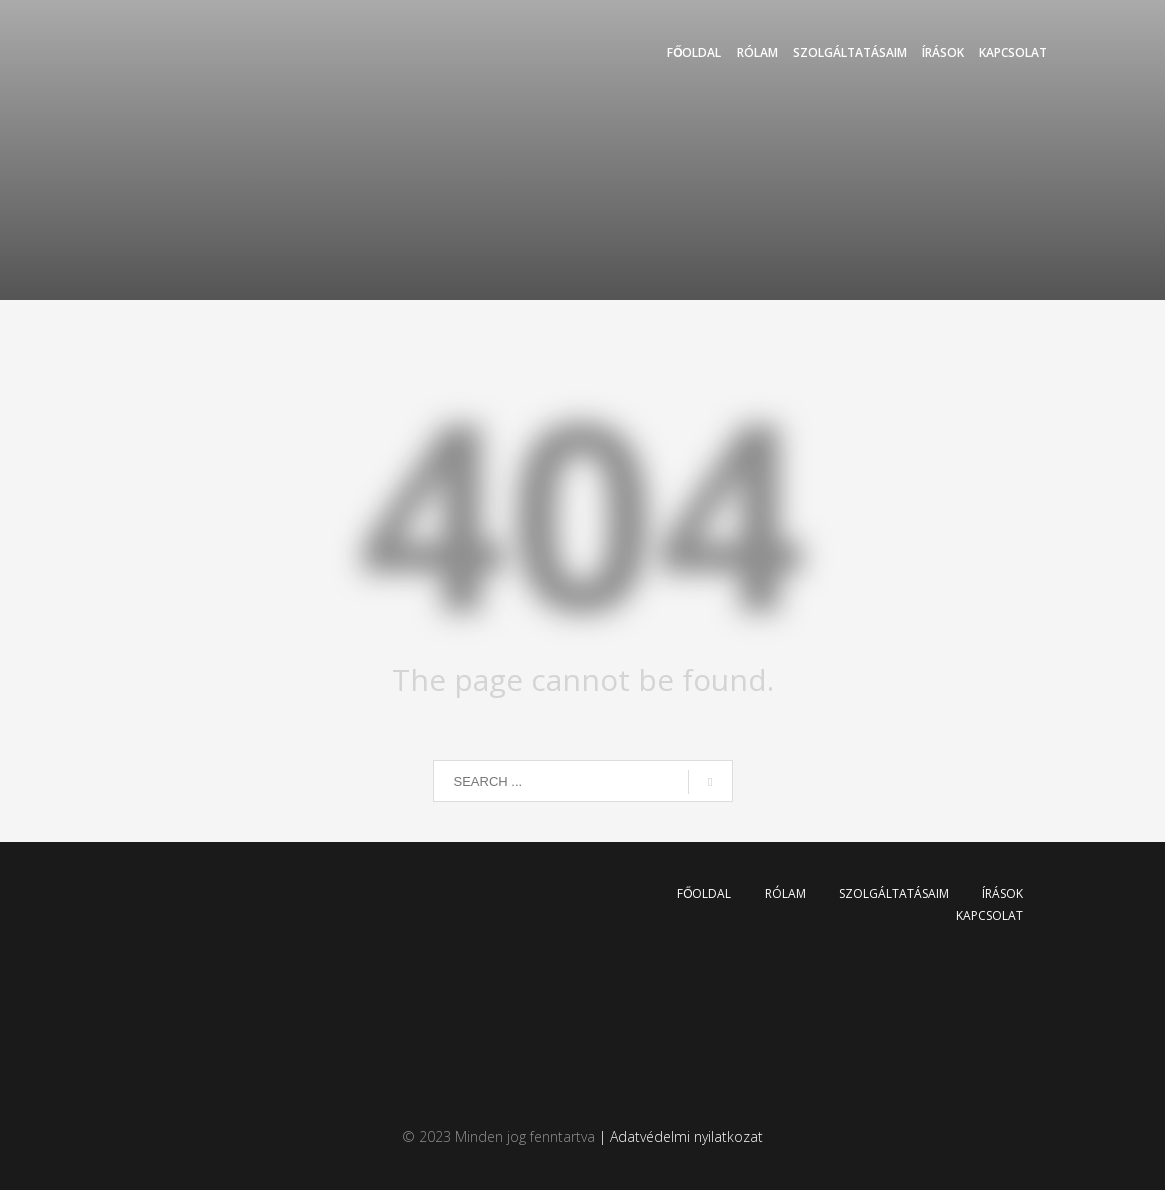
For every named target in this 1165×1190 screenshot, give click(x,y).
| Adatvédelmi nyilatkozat (679, 1136)
